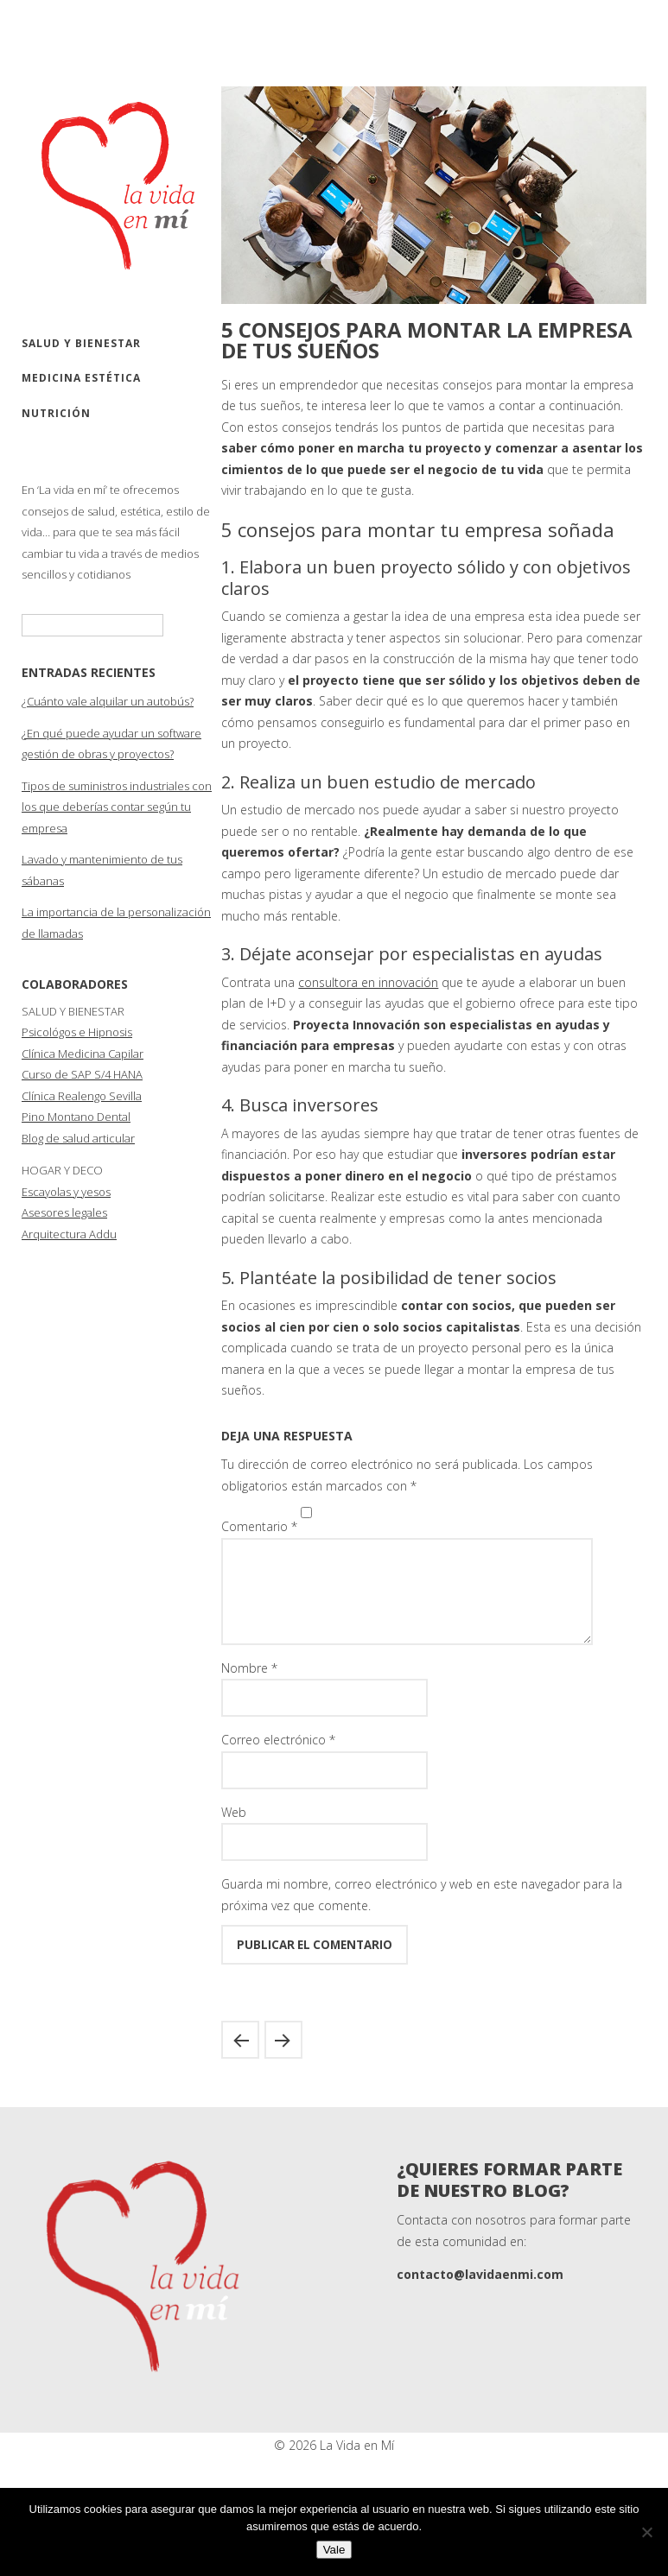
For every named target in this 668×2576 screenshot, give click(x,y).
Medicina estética (81, 377)
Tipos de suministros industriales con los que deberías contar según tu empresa (117, 807)
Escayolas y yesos (66, 1191)
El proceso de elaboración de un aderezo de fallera (283, 2060)
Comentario (259, 1526)
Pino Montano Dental (76, 1116)
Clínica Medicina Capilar (82, 1053)
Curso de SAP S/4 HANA (82, 1074)
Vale (334, 2549)
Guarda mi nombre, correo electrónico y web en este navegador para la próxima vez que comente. (421, 1915)
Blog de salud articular (78, 1138)
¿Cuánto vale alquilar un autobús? (108, 701)
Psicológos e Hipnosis (77, 1032)
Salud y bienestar (81, 343)
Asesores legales (64, 1212)
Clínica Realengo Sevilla (82, 1096)
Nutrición (56, 413)
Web (233, 1833)
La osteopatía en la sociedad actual (240, 2060)
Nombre (249, 1688)
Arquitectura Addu (69, 1234)
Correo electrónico (278, 1760)
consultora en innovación (368, 982)
